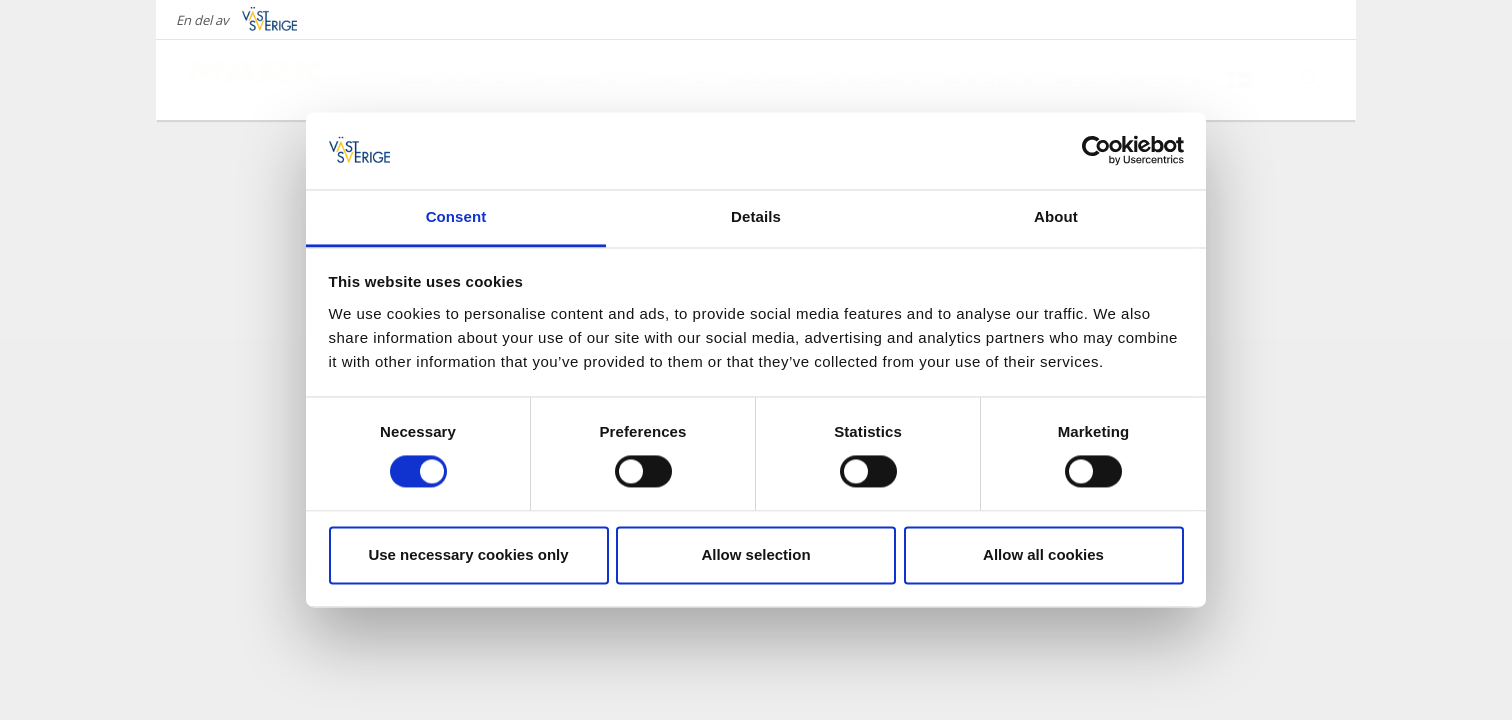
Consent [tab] (456, 216)
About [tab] (1056, 216)
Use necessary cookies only (468, 554)
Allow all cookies (1043, 554)
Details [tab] (756, 216)
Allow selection (755, 554)
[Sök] (1310, 79)
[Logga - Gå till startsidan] (256, 80)
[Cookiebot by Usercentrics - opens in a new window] (1096, 151)
